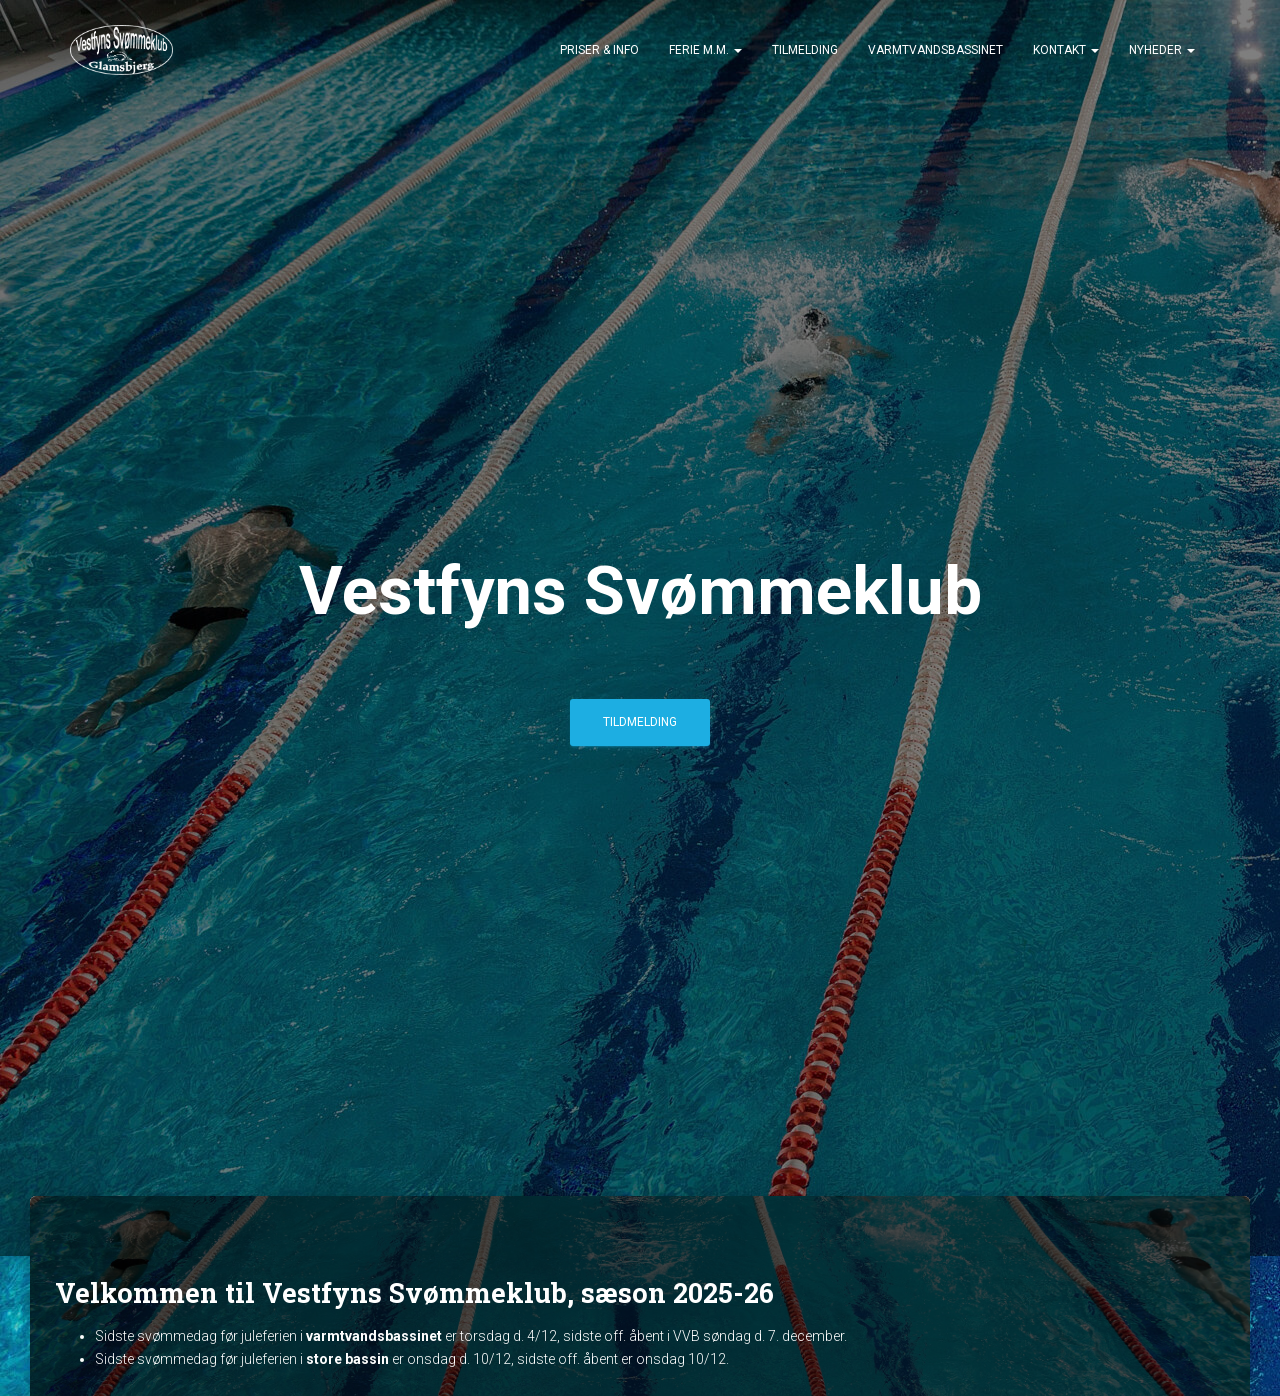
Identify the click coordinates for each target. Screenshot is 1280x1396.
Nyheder (1162, 50)
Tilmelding (805, 50)
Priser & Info (599, 50)
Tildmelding (640, 722)
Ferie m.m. (705, 50)
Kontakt (1066, 50)
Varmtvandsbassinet (935, 50)
